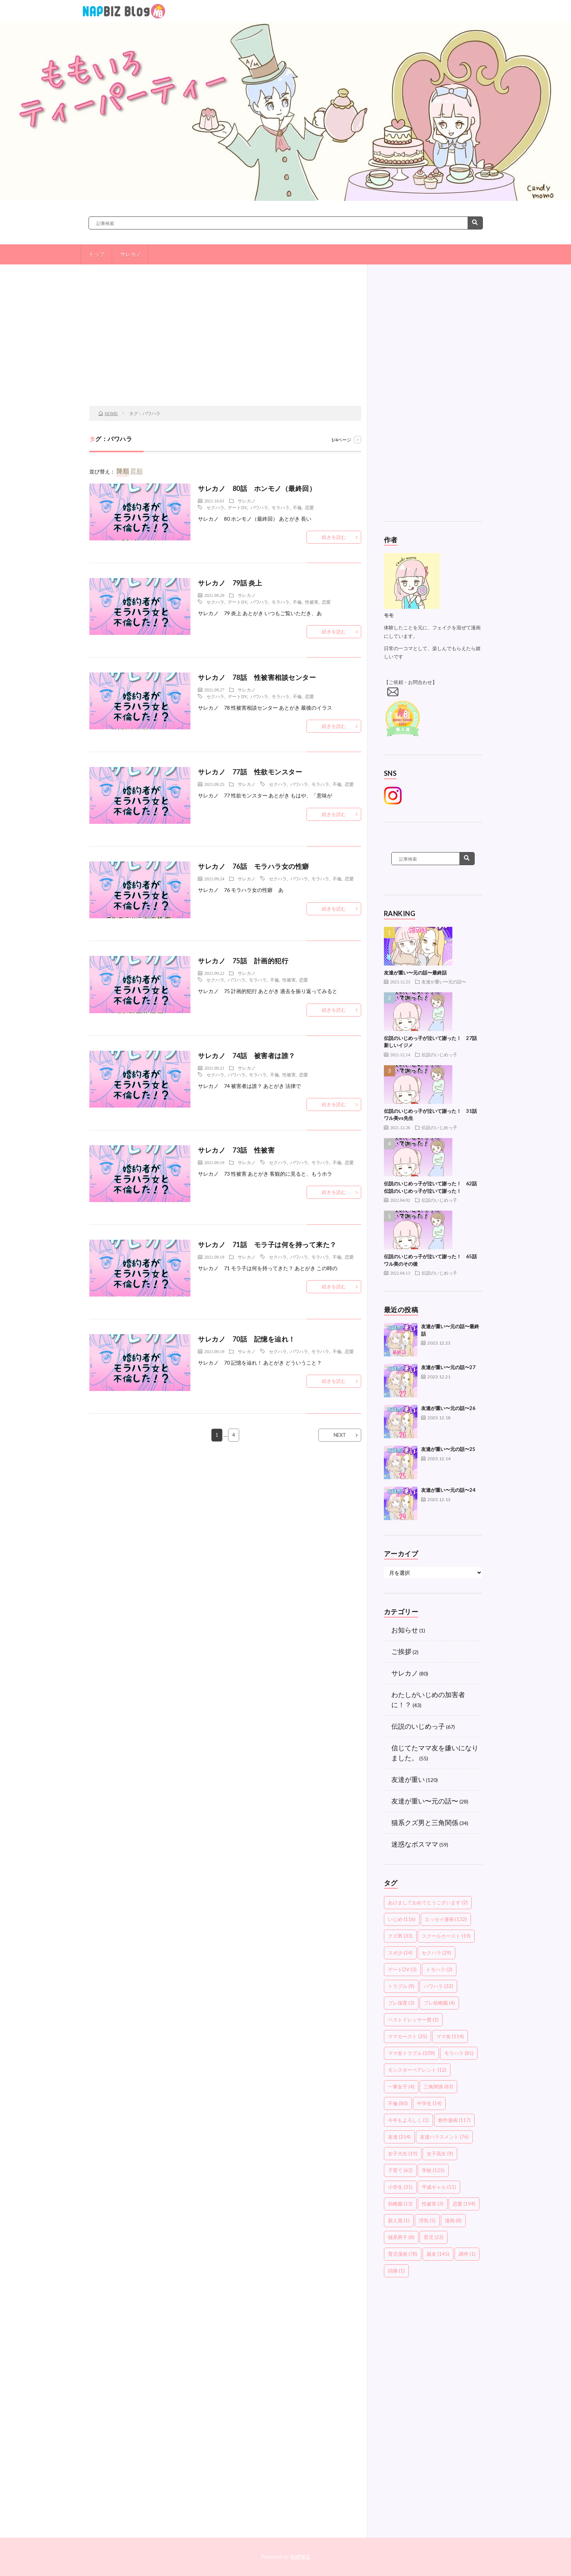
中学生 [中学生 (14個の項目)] (429, 2103)
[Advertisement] (225, 346)
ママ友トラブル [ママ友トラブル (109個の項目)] (411, 2053)
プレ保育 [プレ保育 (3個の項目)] (401, 2003)
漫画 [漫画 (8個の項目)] (453, 2220)
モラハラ (280, 507)
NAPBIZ (300, 2557)
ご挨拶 (401, 1651)
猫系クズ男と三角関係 (424, 1822)
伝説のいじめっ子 (439, 1054)
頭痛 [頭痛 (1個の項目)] (396, 2271)
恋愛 (309, 507)
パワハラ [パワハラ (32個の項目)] (438, 1986)
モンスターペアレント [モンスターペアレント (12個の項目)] (417, 2070)
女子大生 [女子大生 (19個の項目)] (402, 2153)
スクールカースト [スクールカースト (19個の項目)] (446, 1936)
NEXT (340, 1435)
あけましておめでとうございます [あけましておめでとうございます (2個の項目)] (428, 1902)
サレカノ (130, 254)
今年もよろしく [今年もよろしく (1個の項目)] (408, 2120)
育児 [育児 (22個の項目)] (433, 2237)
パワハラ (259, 507)
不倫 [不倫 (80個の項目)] (398, 2103)
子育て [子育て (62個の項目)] (400, 2170)
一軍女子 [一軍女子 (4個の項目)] (401, 2087)
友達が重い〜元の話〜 (443, 981)
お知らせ (404, 1630)
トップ (97, 254)
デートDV (237, 507)
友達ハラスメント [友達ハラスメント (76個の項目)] (444, 2137)
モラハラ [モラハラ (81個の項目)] (459, 2053)
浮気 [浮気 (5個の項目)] (427, 2220)
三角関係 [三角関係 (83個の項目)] (438, 2087)
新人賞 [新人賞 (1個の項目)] (399, 2220)
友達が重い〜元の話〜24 (448, 1490)
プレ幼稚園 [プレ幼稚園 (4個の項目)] (439, 2003)
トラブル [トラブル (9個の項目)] (401, 1986)
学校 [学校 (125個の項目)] (433, 2170)
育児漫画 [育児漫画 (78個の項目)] (402, 2254)
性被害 (311, 602)
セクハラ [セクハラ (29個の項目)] (436, 1953)
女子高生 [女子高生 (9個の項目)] (440, 2153)
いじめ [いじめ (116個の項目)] (402, 1919)
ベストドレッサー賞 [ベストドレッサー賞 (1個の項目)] (413, 2020)
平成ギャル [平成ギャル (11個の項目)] (439, 2187)
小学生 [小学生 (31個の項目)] (400, 2187)
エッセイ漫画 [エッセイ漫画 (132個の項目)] (446, 1919)
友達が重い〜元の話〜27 (448, 1367)
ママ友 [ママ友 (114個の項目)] (450, 2036)
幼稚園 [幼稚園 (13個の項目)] (400, 2204)
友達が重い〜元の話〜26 (448, 1408)
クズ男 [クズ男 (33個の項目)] (400, 1936)
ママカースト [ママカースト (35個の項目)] (407, 2036)
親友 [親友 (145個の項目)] (438, 2254)
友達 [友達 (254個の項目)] (399, 2137)
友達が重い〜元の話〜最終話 (415, 973)
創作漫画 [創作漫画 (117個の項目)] (454, 2120)
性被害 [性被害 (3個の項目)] (432, 2204)
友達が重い (408, 1779)
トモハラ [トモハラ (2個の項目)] (439, 1969)
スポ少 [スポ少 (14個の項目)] (400, 1953)
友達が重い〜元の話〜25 (448, 1449)
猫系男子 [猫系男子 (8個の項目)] (401, 2237)
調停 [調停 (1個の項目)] (467, 2254)
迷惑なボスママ (414, 1844)
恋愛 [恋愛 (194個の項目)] (464, 2204)
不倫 (297, 507)
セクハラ (215, 507)
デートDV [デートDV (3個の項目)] (402, 1969)
